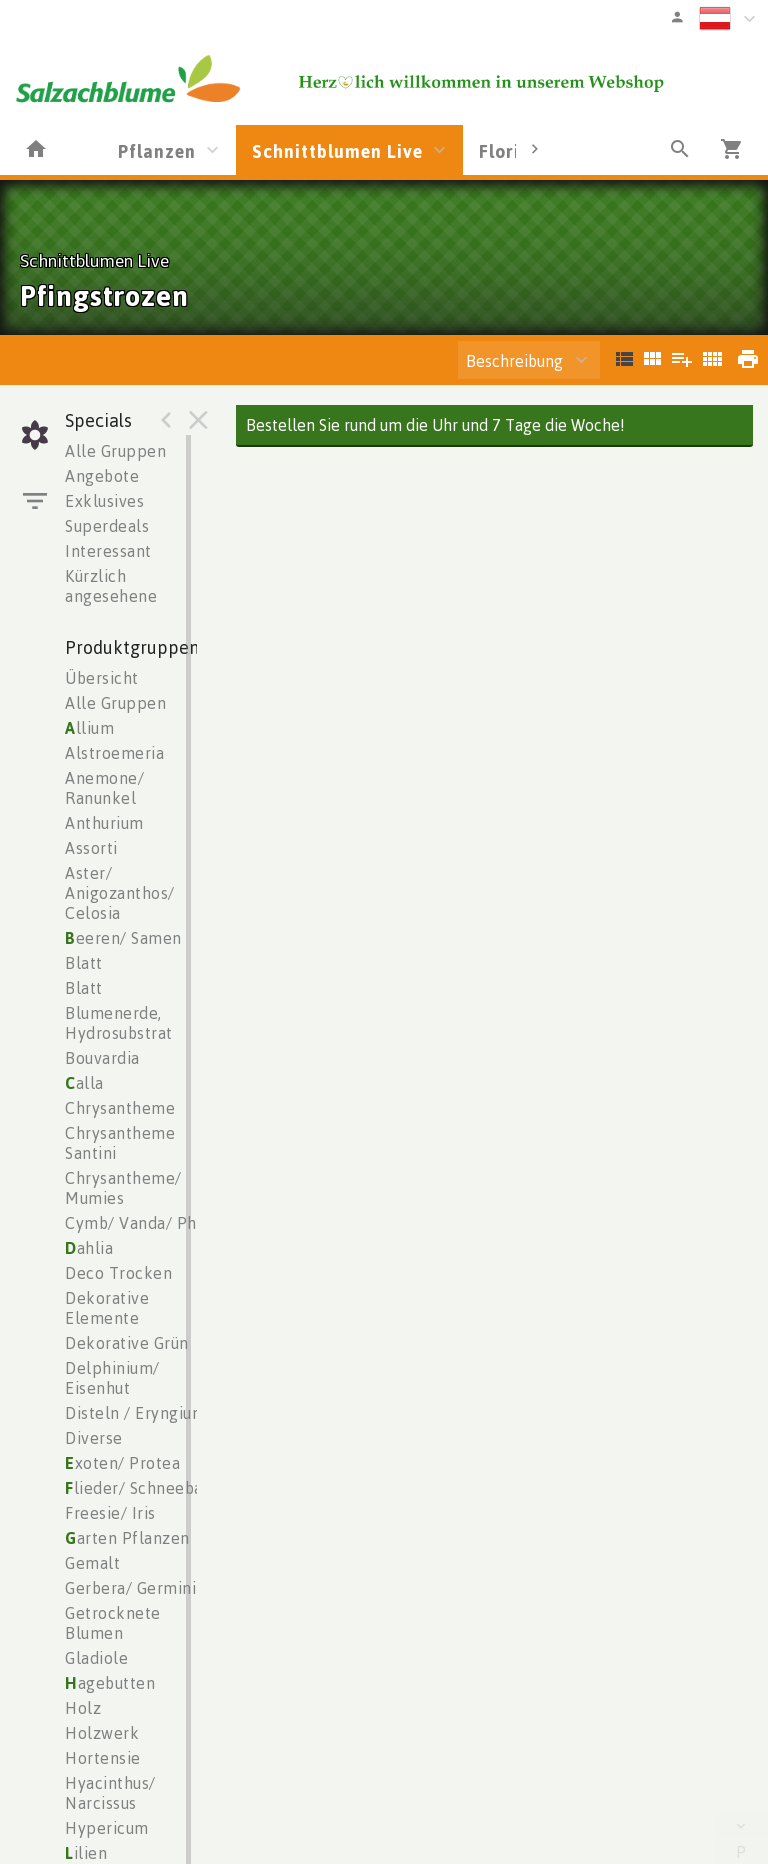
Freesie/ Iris (110, 1513)
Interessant (108, 551)
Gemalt (92, 1563)
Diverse (94, 1438)
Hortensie (103, 1758)
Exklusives (104, 501)
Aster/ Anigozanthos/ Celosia (120, 893)
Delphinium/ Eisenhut (112, 1378)
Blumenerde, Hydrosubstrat (119, 1023)
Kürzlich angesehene (111, 586)
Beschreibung (514, 361)
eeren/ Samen (123, 938)
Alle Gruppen (115, 451)
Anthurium (104, 823)
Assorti (91, 848)
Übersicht (102, 678)
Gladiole (96, 1658)
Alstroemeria (114, 753)
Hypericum (107, 1828)
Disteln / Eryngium (135, 1413)
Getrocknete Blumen (113, 1623)
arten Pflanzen (127, 1538)
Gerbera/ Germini (130, 1588)
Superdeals (107, 526)
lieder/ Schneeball (139, 1488)
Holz (83, 1708)
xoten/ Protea (122, 1463)
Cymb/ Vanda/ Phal (138, 1223)
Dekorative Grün (127, 1343)
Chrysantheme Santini (120, 1143)
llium (89, 728)
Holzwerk (102, 1733)
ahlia (89, 1248)
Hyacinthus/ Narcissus (110, 1793)
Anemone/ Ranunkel (104, 788)
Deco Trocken (118, 1273)
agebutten (110, 1683)
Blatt (84, 963)
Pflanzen (157, 151)
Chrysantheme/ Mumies (123, 1188)
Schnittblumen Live (337, 151)
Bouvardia (102, 1058)
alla (84, 1083)
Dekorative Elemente (107, 1308)
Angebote (102, 476)
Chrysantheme (120, 1108)
